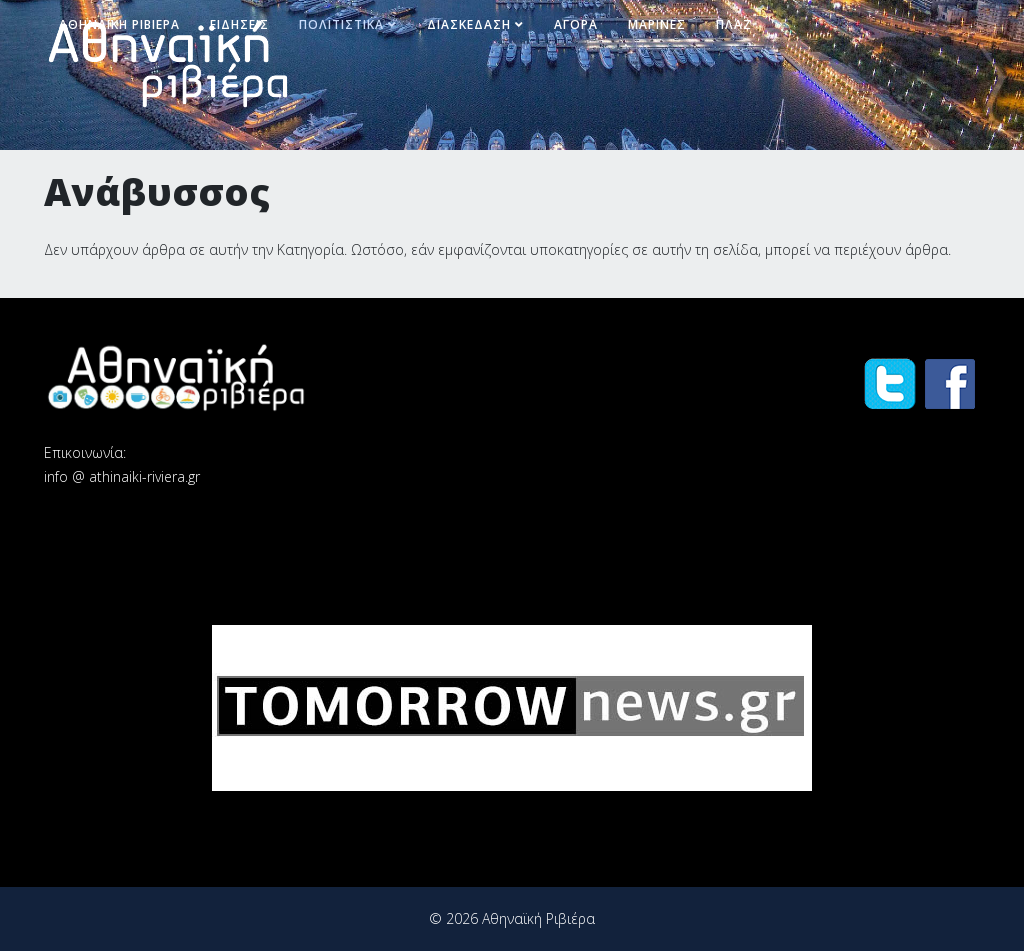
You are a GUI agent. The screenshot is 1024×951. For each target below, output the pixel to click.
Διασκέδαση (469, 24)
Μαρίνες (657, 24)
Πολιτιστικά (341, 24)
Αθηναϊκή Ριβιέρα (119, 24)
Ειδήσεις (239, 24)
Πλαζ (734, 24)
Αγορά (576, 24)
